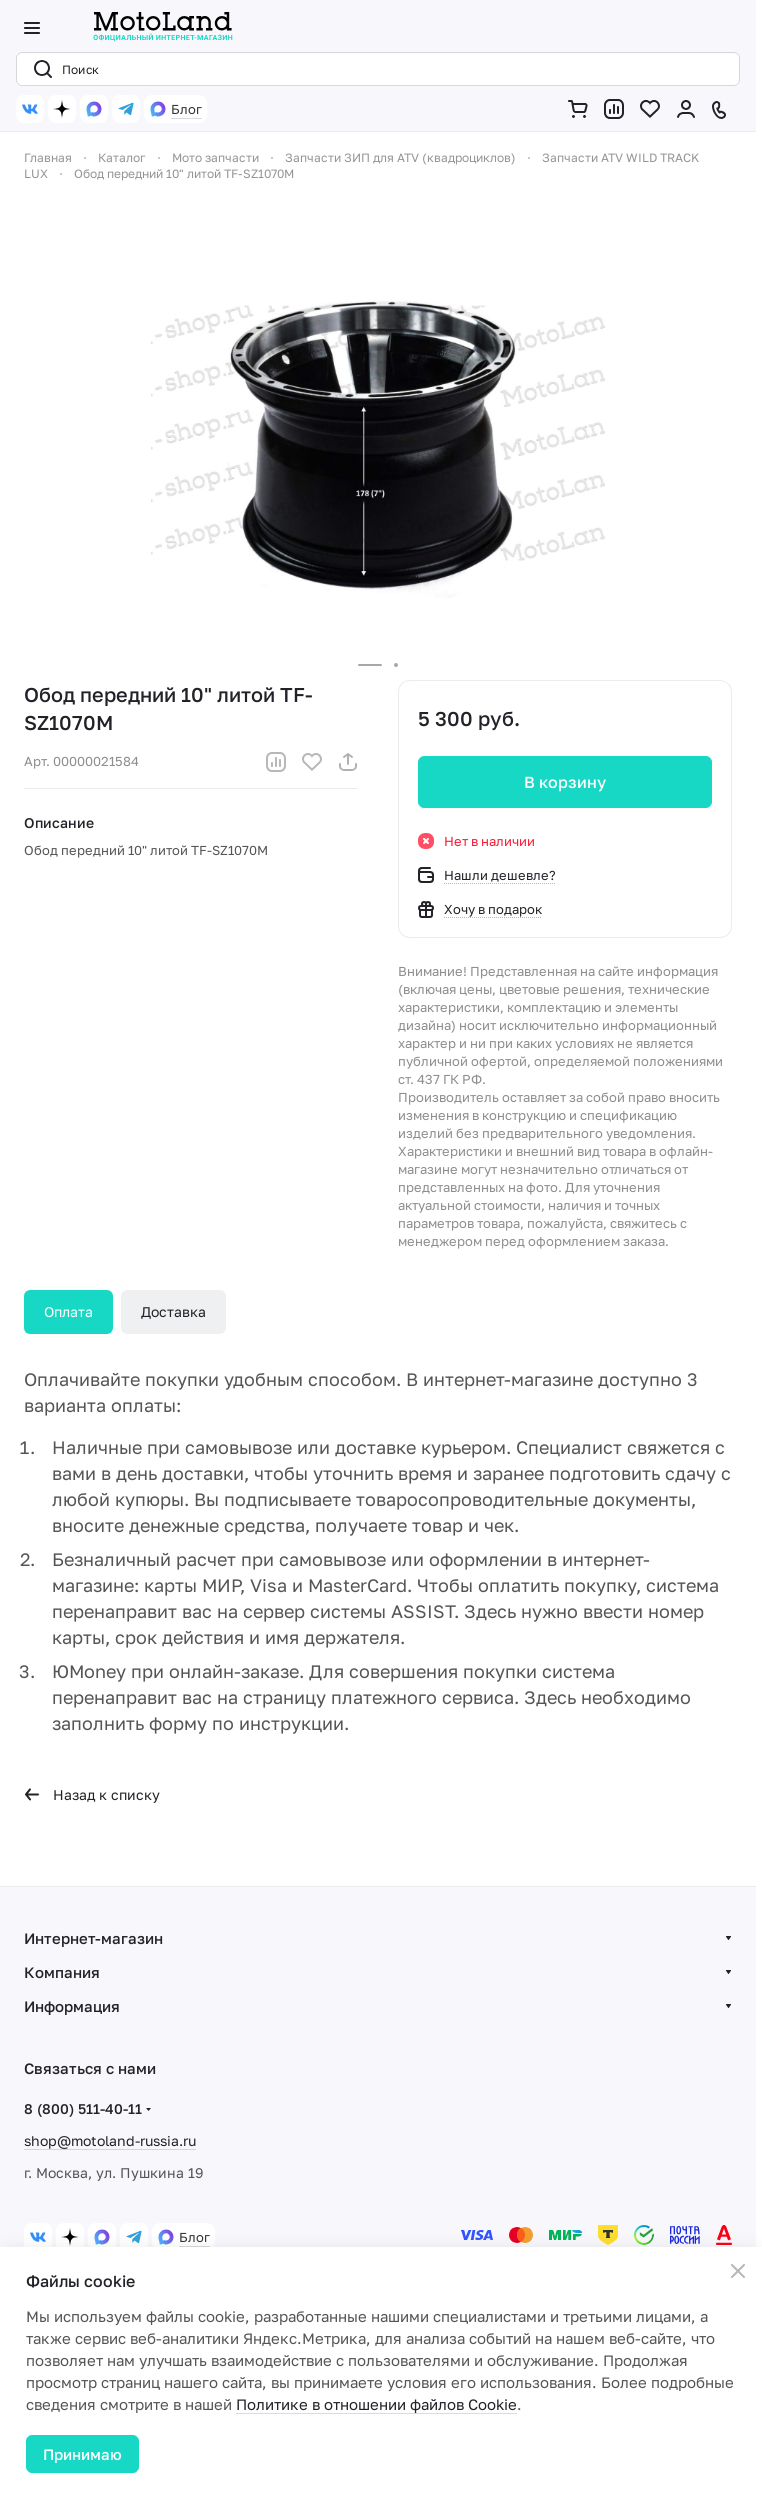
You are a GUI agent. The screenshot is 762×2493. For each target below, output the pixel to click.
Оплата (68, 1311)
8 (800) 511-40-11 (83, 2108)
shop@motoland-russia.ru (110, 2140)
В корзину (565, 782)
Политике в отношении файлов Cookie (376, 2404)
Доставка (173, 1311)
